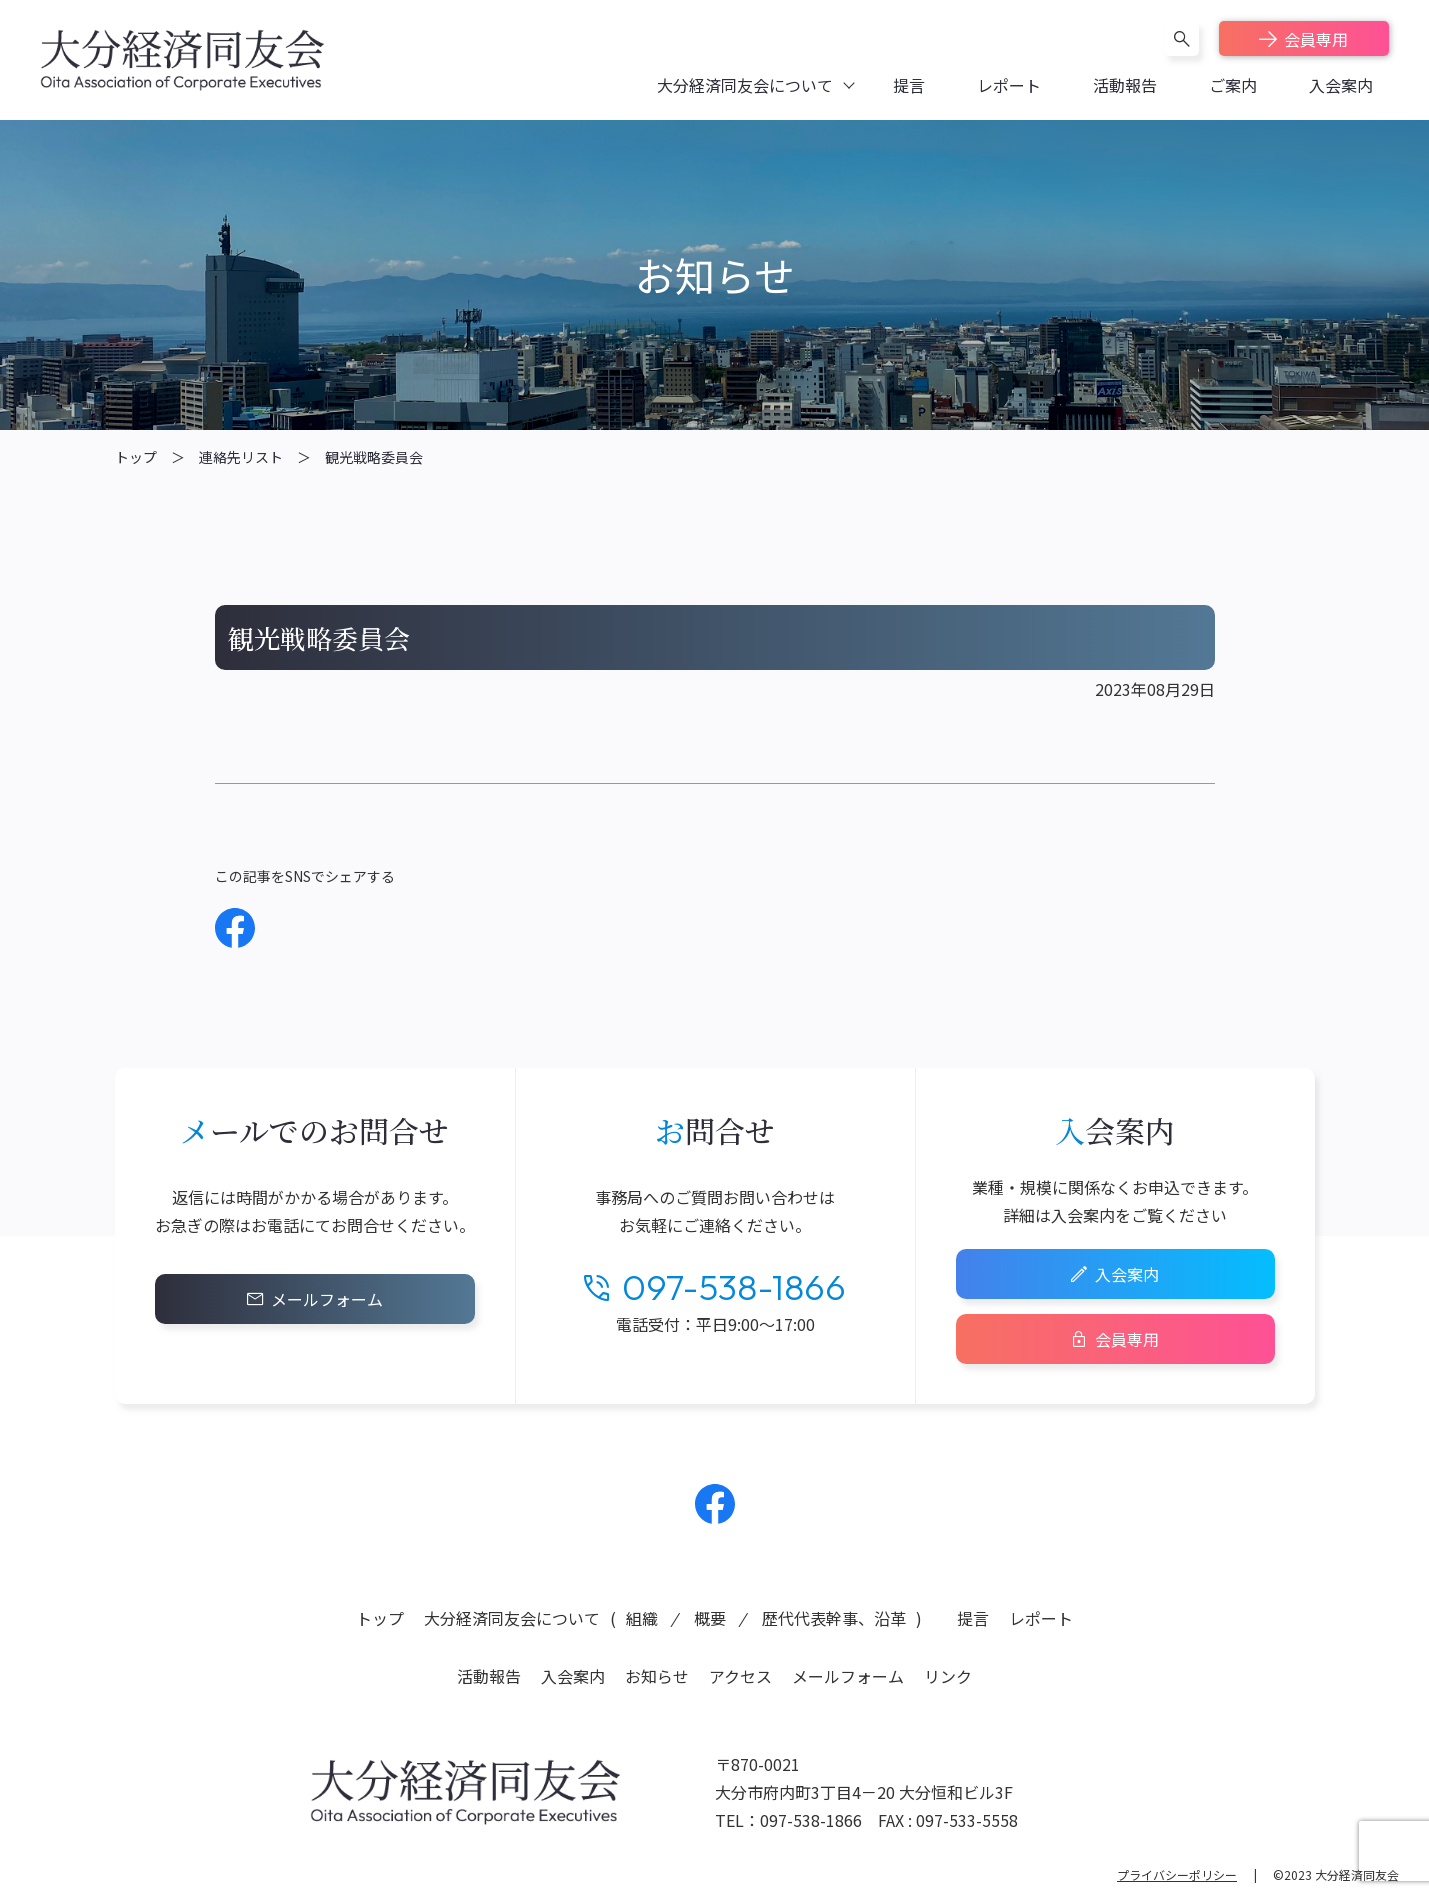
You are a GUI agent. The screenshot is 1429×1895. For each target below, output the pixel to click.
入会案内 (1127, 1274)
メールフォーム (327, 1299)
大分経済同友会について (512, 1618)
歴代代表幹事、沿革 (834, 1618)
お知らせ (657, 1676)
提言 (973, 1618)
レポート (1041, 1618)
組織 (642, 1618)
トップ (136, 457)
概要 (710, 1618)
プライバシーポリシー (1177, 1874)
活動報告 (489, 1676)
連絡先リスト (241, 457)
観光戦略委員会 (374, 457)
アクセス (740, 1676)
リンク (948, 1676)
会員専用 (1316, 39)
